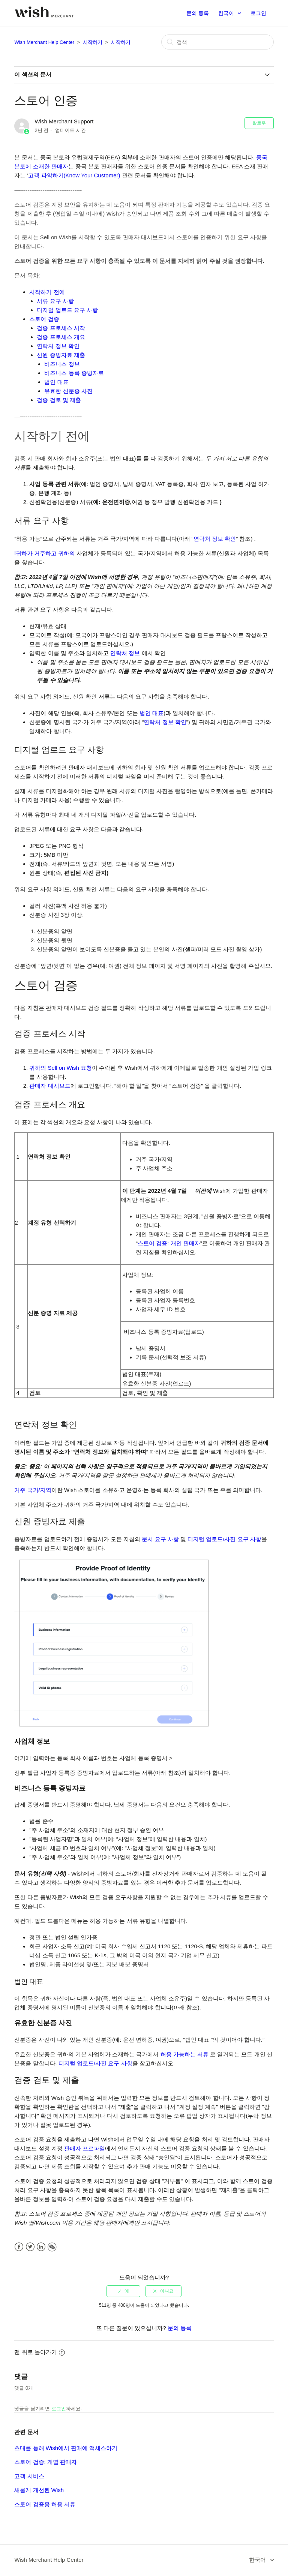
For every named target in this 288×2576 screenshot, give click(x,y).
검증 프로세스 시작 (61, 328)
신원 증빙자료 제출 (61, 355)
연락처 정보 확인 (58, 346)
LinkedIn (41, 2247)
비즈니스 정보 (62, 364)
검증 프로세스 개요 (61, 337)
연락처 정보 (125, 653)
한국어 (227, 13)
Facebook (19, 2247)
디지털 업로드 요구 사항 (67, 310)
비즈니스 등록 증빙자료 (74, 373)
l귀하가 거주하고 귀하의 (44, 553)
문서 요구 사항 (160, 1539)
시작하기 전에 (46, 292)
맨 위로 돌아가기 (39, 2352)
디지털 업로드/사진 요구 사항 (224, 1539)
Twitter (30, 2247)
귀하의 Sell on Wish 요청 (60, 1068)
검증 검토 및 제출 (59, 400)
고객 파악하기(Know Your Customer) (74, 175)
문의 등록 (197, 13)
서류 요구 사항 (55, 301)
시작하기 (92, 42)
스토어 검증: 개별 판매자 (45, 2462)
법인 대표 (56, 382)
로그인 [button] (258, 13)
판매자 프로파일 (84, 2148)
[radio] (123, 2291)
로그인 (58, 2408)
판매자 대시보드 (49, 1086)
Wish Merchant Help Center (44, 42)
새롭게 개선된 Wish (39, 2490)
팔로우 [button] (259, 123)
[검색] (217, 41)
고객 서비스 (29, 2476)
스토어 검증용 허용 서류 (44, 2504)
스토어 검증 (44, 319)
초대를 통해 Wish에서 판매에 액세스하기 (65, 2448)
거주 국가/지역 (32, 1490)
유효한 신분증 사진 (68, 391)
